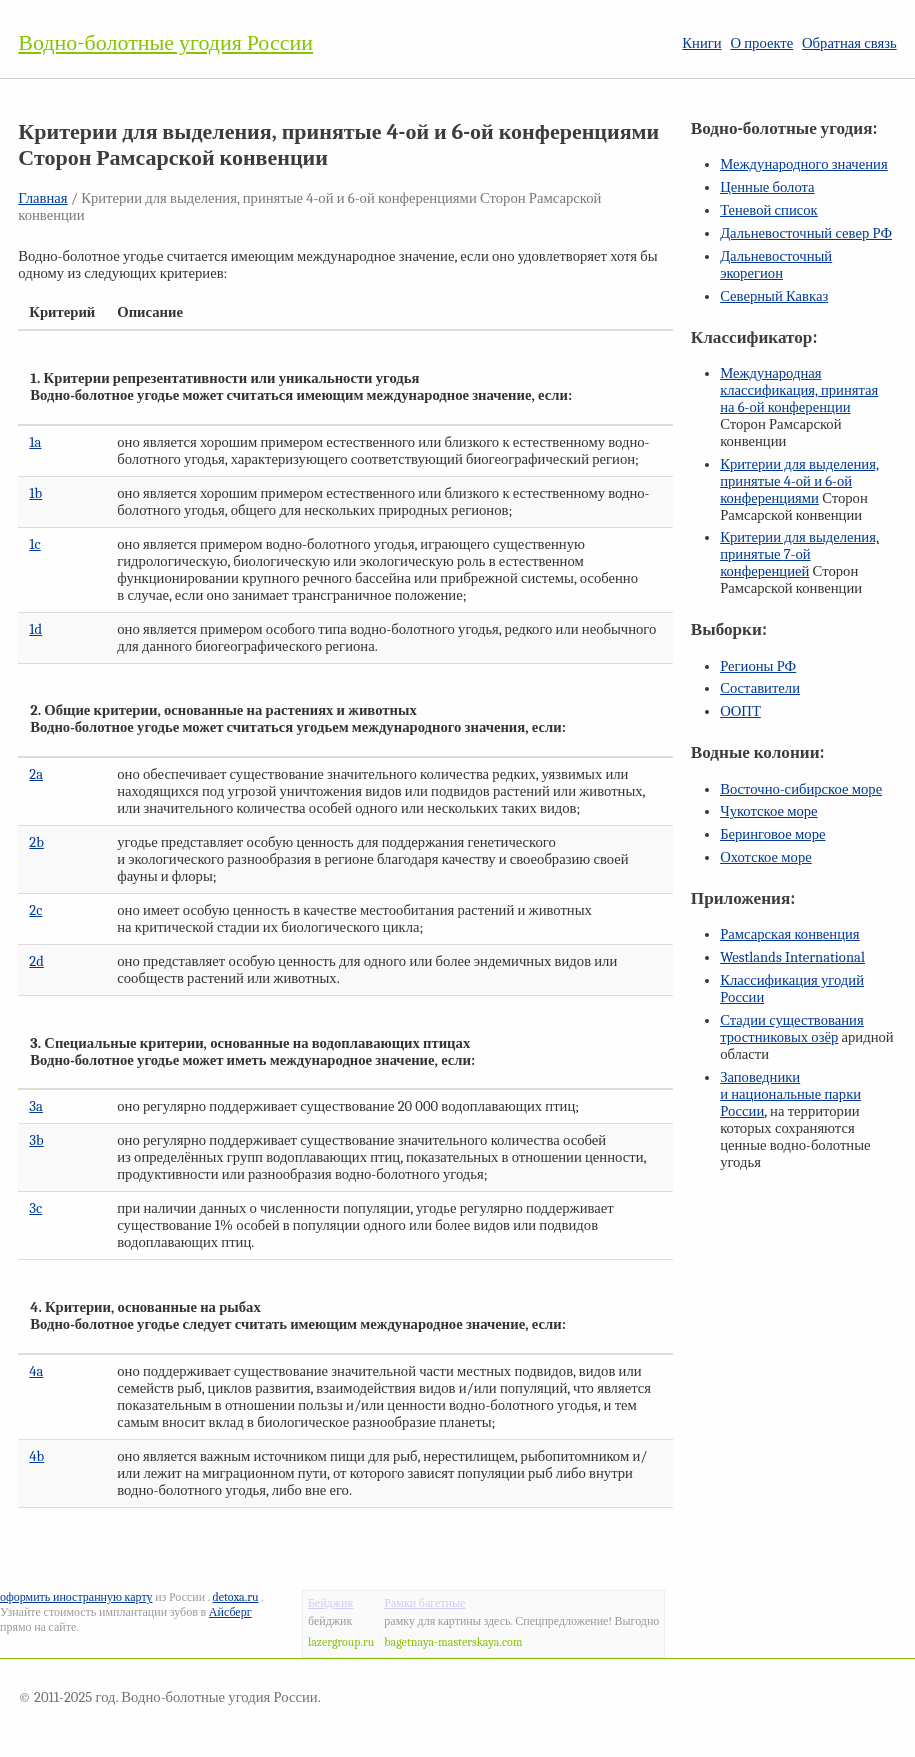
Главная (42, 198)
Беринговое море (772, 834)
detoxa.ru (236, 1597)
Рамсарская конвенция (789, 934)
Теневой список (769, 210)
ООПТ (740, 711)
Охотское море (766, 857)
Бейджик (330, 1603)
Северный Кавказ (774, 296)
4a (36, 1371)
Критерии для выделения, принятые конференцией (799, 554)
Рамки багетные (424, 1603)
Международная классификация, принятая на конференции (799, 390)
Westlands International (792, 957)
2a (36, 774)
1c (34, 544)
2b (36, 842)
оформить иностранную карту (76, 1597)
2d (36, 961)
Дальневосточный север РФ (806, 233)
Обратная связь (849, 43)
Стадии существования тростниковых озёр (792, 1029)
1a (35, 442)
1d (35, 629)
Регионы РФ (758, 666)
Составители (760, 688)
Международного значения (804, 164)
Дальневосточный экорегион (776, 265)
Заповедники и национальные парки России (790, 1094)
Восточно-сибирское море (801, 789)
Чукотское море (769, 811)
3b (36, 1140)
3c (35, 1208)
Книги (701, 43)
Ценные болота (767, 187)
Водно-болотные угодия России (165, 43)
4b (36, 1456)
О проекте (761, 43)
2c (35, 910)
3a (36, 1106)
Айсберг (230, 1612)
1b (35, 493)
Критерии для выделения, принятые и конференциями (799, 481)
